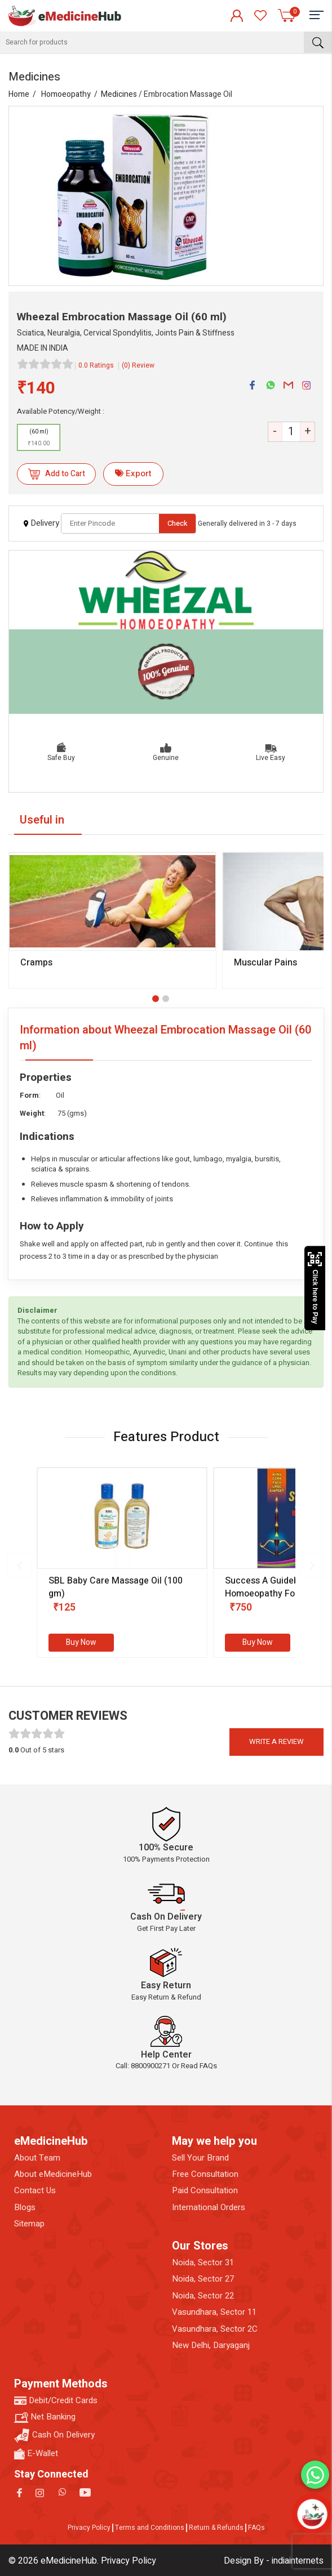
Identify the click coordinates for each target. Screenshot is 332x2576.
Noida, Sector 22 (203, 2296)
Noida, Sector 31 (203, 2263)
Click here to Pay (315, 1288)
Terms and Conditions (149, 2528)
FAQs (256, 2528)
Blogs (25, 2207)
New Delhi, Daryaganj (211, 2345)
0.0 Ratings (96, 365)
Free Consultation (205, 2174)
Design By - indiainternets (274, 2561)
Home (18, 94)
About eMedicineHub (53, 2174)
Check (177, 523)
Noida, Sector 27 (203, 2279)
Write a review (276, 1741)
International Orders (208, 2207)
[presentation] (19, 1565)
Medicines (119, 94)
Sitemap (29, 2224)
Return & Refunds (216, 2528)
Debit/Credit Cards (56, 2401)
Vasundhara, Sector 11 (214, 2312)
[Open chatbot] (312, 2513)
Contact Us (35, 2191)
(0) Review (138, 365)
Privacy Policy (89, 2528)
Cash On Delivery (54, 2435)
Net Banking (45, 2417)
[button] (155, 998)
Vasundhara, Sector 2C (215, 2329)
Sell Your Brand (200, 2158)
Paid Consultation (205, 2191)
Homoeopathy (66, 94)
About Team (37, 2158)
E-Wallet (36, 2453)
